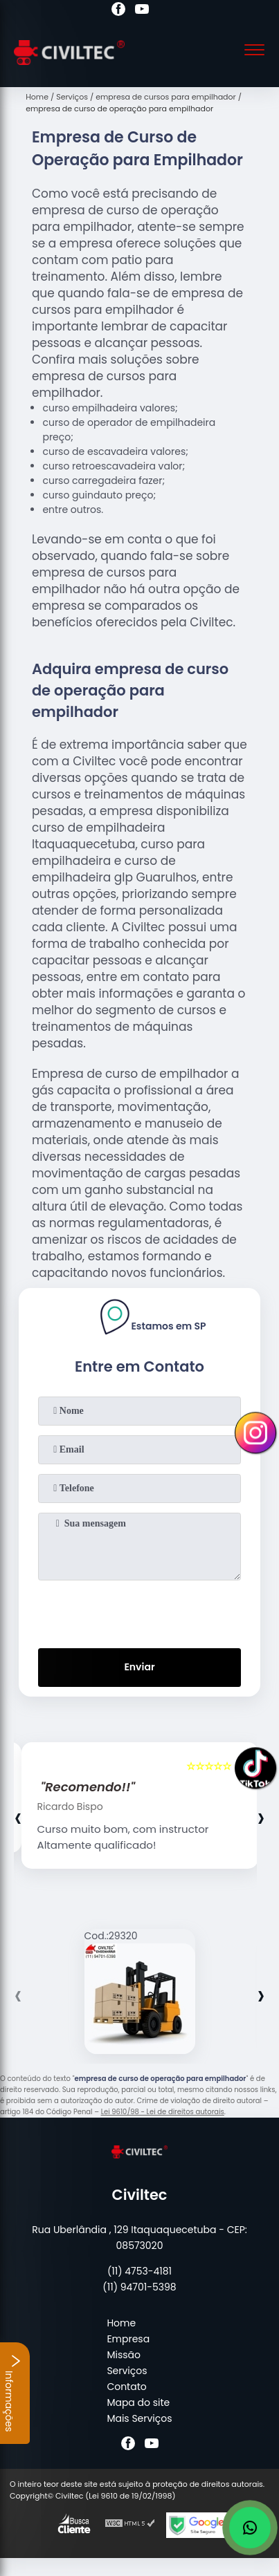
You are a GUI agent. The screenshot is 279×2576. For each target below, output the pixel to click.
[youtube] (142, 11)
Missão (124, 2355)
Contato (126, 2386)
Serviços (127, 2371)
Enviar (139, 1667)
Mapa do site (138, 2402)
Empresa (128, 2339)
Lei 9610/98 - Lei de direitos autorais (162, 2112)
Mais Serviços (139, 2418)
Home (121, 2323)
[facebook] (118, 11)
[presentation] (140, 1612)
